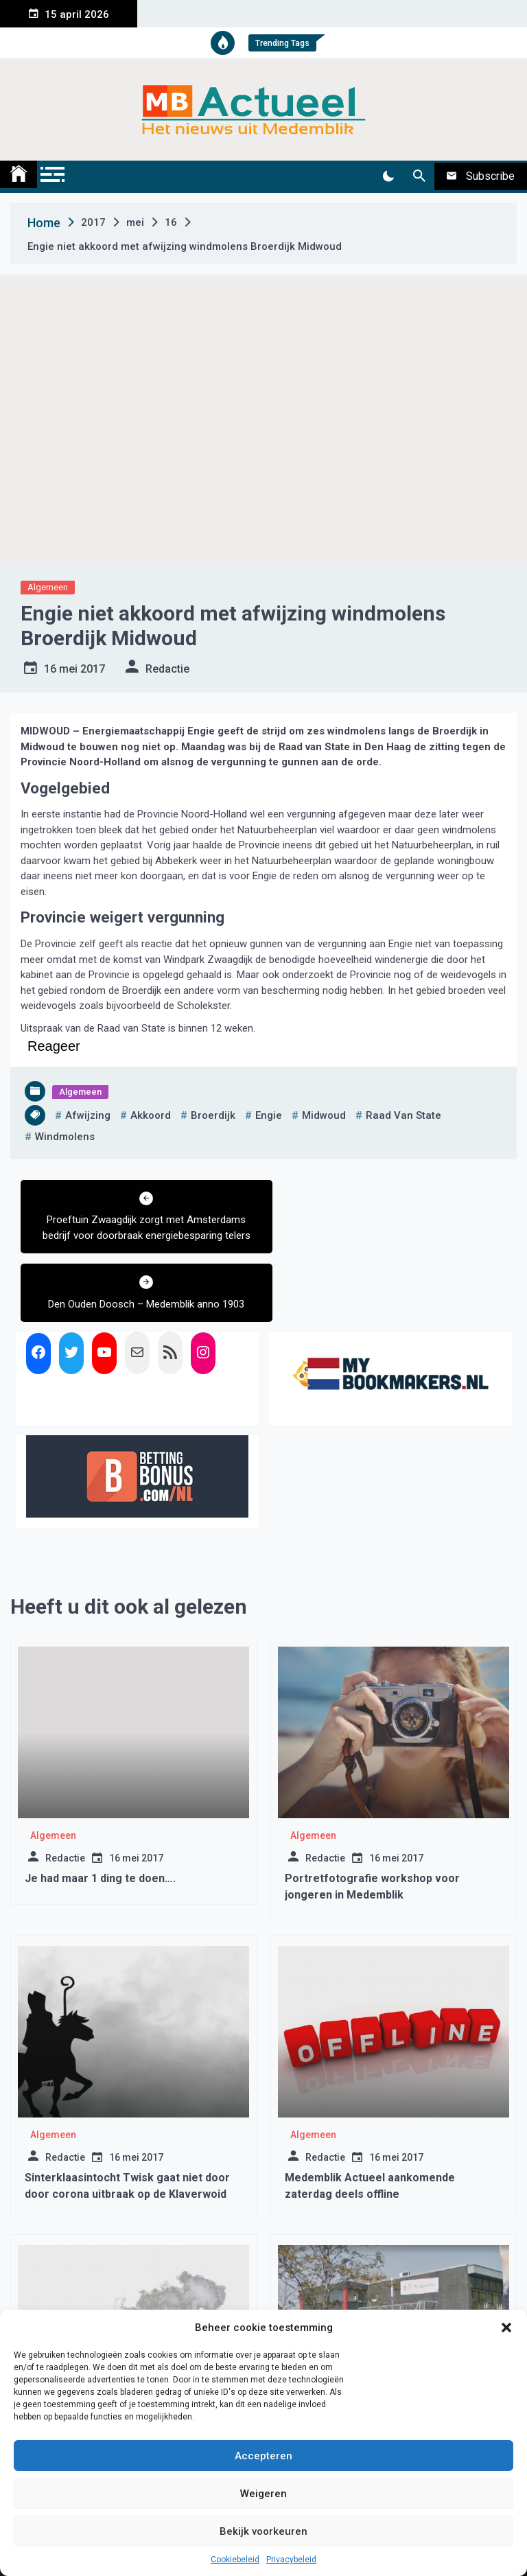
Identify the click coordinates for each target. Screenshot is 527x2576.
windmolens (65, 1136)
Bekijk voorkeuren (263, 2531)
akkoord (150, 1115)
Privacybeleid (291, 2559)
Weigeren (263, 2493)
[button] (506, 2327)
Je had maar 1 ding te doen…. (100, 1809)
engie (268, 1115)
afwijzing (87, 1115)
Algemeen (47, 587)
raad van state (403, 1115)
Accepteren (263, 2456)
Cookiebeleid (235, 2559)
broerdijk (213, 1115)
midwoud (324, 1115)
